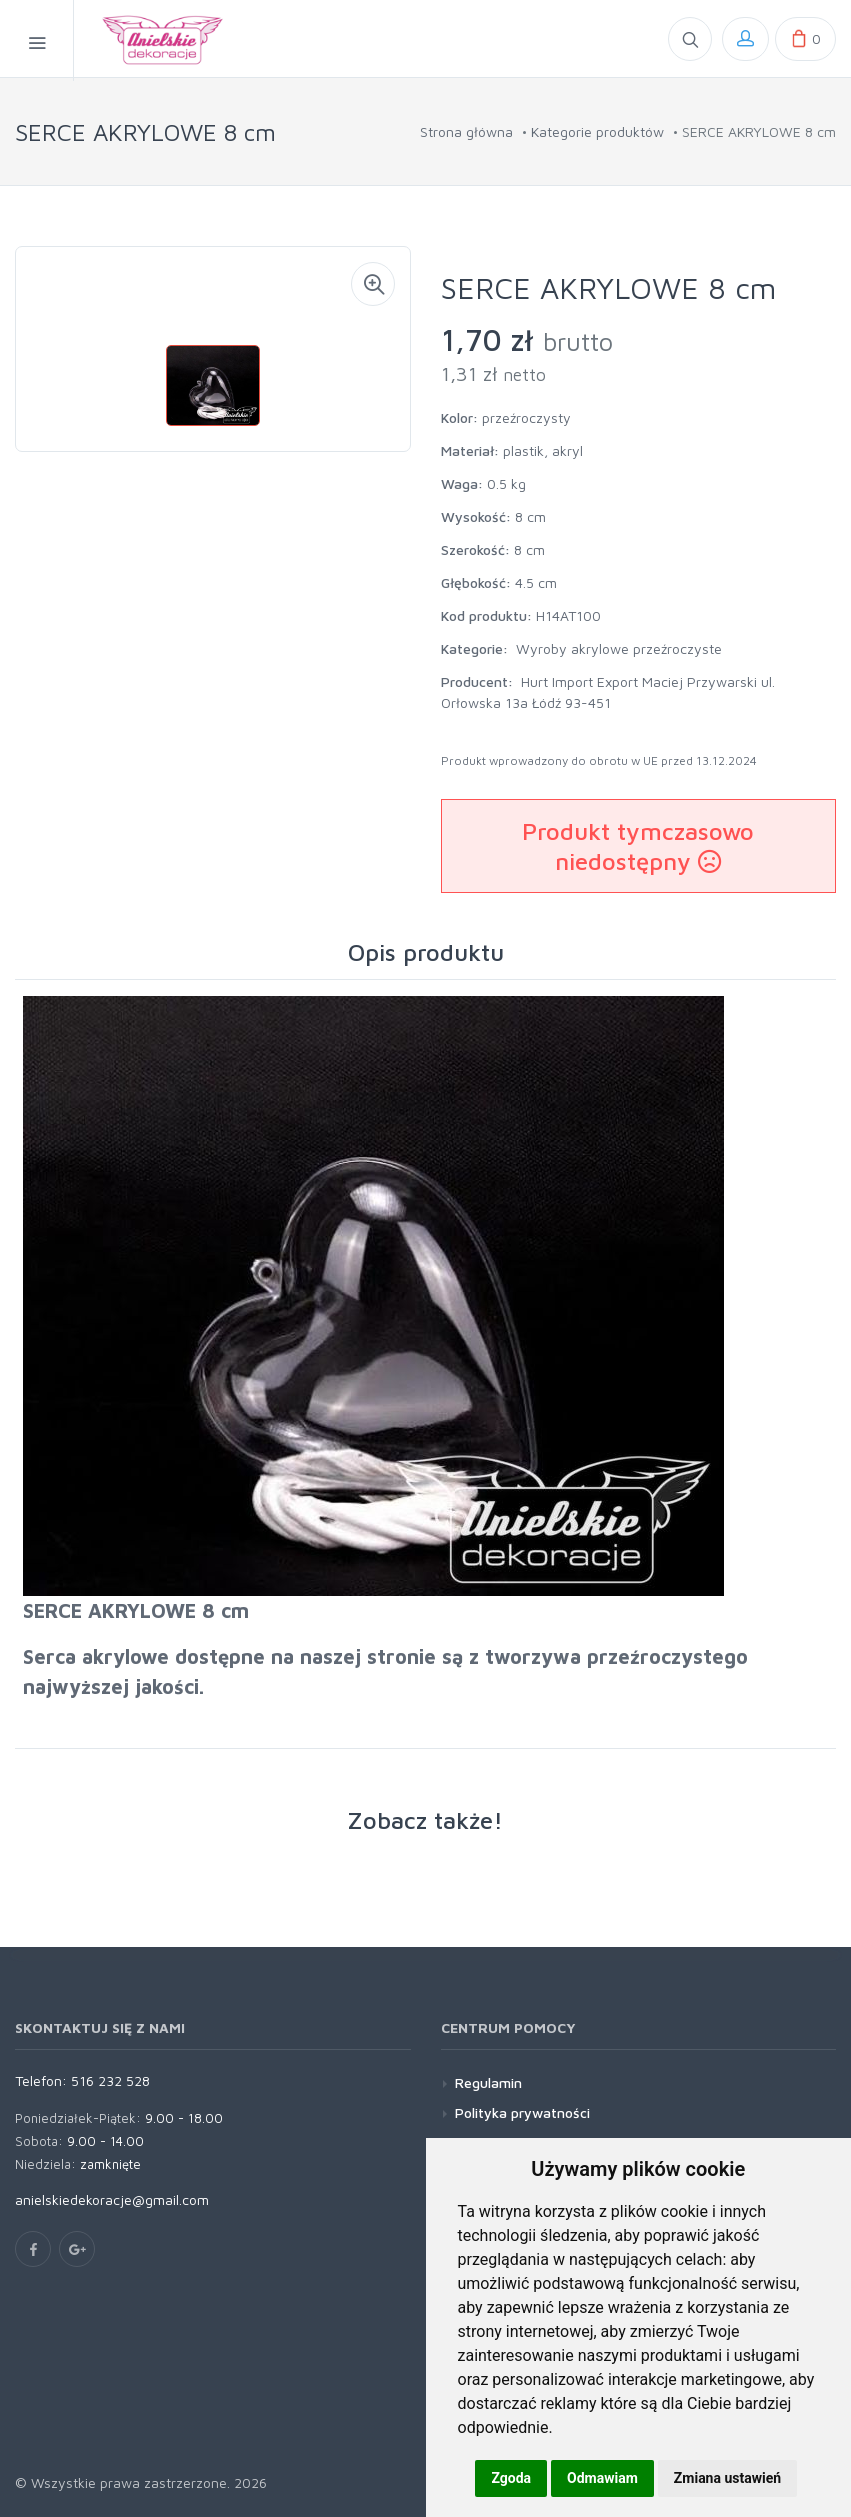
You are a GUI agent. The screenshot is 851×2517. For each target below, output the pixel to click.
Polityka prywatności (522, 2112)
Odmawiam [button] (602, 2478)
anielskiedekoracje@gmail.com (112, 2199)
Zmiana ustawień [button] (727, 2478)
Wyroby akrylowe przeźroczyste (619, 648)
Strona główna (466, 131)
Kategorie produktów (597, 131)
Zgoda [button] (511, 2478)
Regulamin (488, 2082)
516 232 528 (110, 2080)
